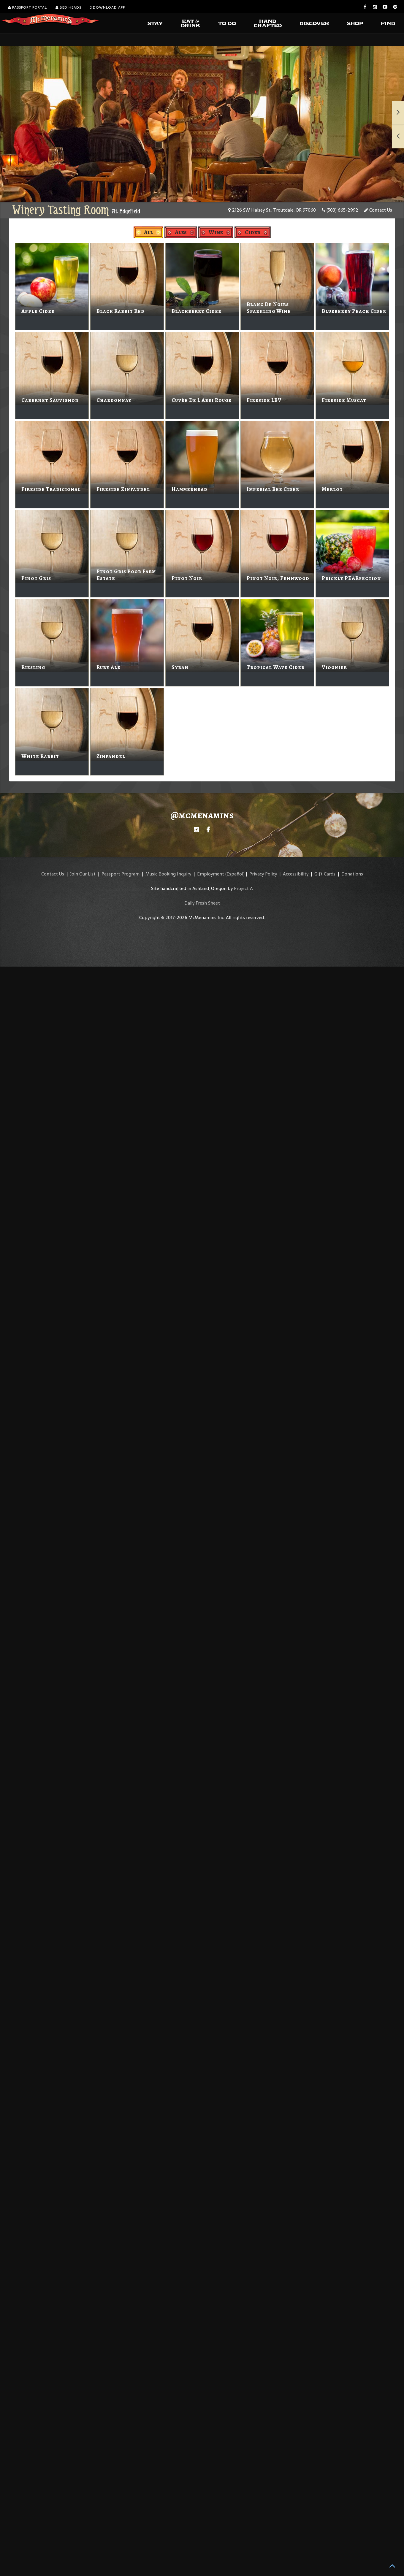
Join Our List (83, 874)
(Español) (235, 874)
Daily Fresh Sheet (202, 903)
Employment (210, 874)
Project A (243, 888)
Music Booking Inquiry (168, 874)
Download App (107, 7)
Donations (352, 874)
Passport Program (121, 874)
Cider (252, 232)
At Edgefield (126, 211)
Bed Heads (68, 7)
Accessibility (295, 874)
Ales (181, 232)
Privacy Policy (263, 874)
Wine (216, 232)
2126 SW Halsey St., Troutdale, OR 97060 (272, 210)
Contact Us (378, 210)
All (148, 232)
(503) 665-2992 (340, 210)
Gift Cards (324, 874)
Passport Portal (27, 7)
